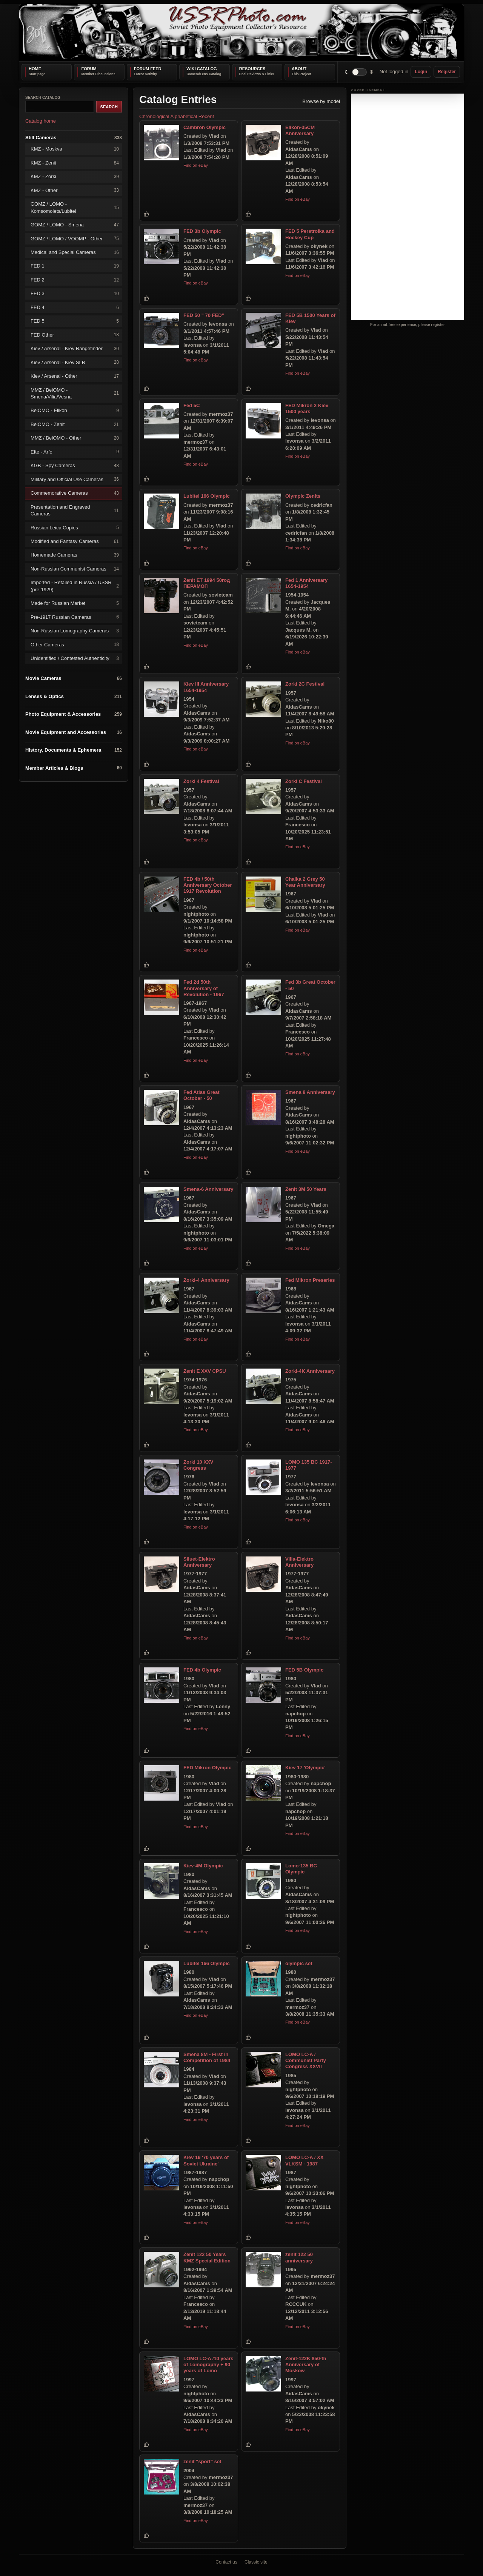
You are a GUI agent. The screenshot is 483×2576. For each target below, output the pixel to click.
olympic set (298, 1963)
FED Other (75, 335)
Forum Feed (148, 68)
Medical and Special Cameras (75, 252)
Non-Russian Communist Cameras (75, 569)
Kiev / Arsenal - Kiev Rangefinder (75, 348)
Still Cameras (73, 137)
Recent (206, 116)
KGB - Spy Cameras (75, 466)
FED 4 (75, 307)
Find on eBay (195, 165)
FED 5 (75, 321)
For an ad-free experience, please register (407, 325)
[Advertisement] (407, 207)
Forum (88, 68)
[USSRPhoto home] (241, 32)
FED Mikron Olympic (207, 1767)
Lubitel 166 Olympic (206, 496)
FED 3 (75, 294)
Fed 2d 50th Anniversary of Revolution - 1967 (203, 988)
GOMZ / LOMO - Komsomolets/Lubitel (75, 207)
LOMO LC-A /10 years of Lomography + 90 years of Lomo (208, 2365)
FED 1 (75, 266)
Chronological (154, 116)
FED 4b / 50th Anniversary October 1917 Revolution (207, 885)
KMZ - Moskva (75, 149)
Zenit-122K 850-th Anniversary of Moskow (305, 2365)
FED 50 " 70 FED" (203, 315)
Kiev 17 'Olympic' (305, 1767)
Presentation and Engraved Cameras (75, 510)
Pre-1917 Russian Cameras (75, 617)
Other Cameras (75, 644)
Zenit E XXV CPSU (204, 1371)
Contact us (226, 2562)
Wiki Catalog (201, 68)
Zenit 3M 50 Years (305, 1189)
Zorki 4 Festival (201, 781)
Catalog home (40, 121)
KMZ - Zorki (75, 177)
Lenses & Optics (73, 696)
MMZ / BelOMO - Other (75, 438)
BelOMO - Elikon (75, 411)
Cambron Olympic (204, 127)
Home (35, 68)
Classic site (256, 2562)
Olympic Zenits (302, 496)
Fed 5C (191, 405)
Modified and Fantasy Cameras (75, 541)
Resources (252, 68)
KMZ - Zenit (75, 163)
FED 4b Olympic (202, 1670)
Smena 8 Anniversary (310, 1092)
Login (421, 71)
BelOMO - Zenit (75, 424)
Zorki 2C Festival (305, 684)
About (299, 68)
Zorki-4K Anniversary (310, 1371)
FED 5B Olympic (304, 1670)
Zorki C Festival (303, 781)
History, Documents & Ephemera (73, 750)
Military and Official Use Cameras (75, 479)
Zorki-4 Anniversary (206, 1280)
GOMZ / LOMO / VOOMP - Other (75, 238)
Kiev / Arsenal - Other (75, 376)
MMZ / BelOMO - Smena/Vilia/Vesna (75, 393)
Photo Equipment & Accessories (73, 714)
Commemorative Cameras (75, 493)
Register (447, 71)
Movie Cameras (73, 678)
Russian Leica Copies (75, 527)
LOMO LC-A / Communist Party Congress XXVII (305, 2060)
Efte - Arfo (75, 452)
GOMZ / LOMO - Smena (75, 224)
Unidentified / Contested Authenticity (75, 658)
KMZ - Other (75, 190)
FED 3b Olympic (202, 231)
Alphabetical (183, 116)
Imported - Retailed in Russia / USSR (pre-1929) (75, 586)
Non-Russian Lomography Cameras (75, 630)
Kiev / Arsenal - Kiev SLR (75, 362)
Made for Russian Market (75, 603)
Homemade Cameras (75, 555)
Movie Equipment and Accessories (73, 732)
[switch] (359, 72)
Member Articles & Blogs (73, 768)
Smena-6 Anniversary (208, 1189)
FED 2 (75, 280)
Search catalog (42, 97)
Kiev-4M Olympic (203, 1865)
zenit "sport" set (202, 2461)
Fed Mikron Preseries (310, 1280)
